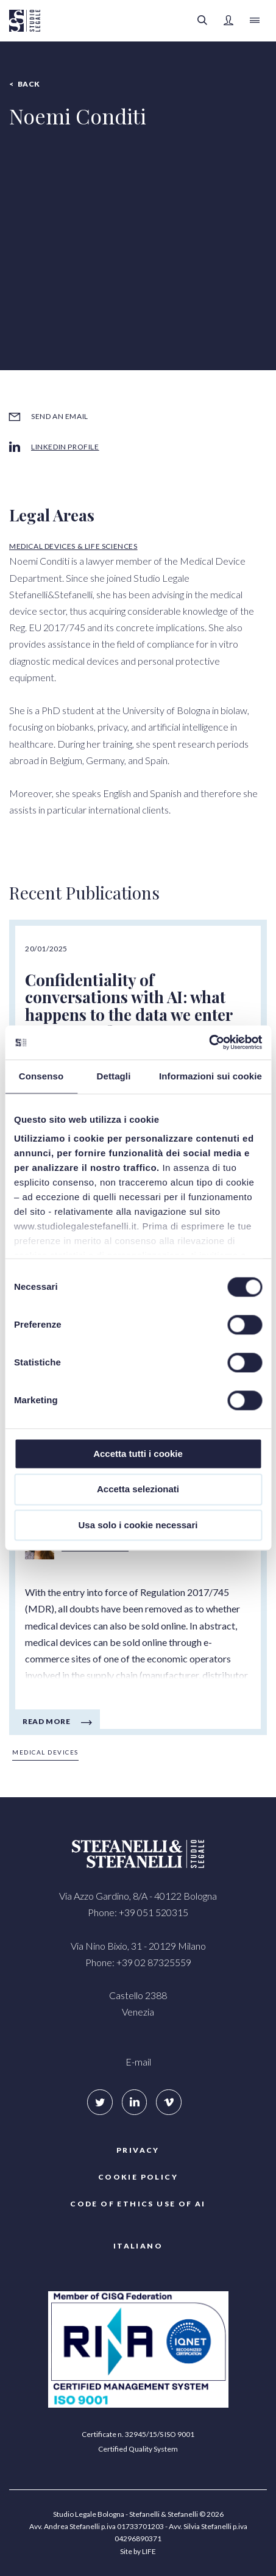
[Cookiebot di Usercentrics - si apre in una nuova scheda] (208, 1042)
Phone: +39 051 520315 (138, 1912)
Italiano (138, 2245)
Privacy (138, 2150)
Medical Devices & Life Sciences (73, 546)
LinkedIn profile (65, 446)
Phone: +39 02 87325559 (138, 1962)
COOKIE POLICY (138, 2176)
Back (29, 83)
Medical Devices (45, 1752)
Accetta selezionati (138, 1489)
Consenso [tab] (41, 1076)
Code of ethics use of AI (138, 2203)
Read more (46, 1721)
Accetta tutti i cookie (138, 1453)
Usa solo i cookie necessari (138, 1525)
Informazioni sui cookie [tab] (210, 1076)
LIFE (149, 2551)
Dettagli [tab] (114, 1076)
